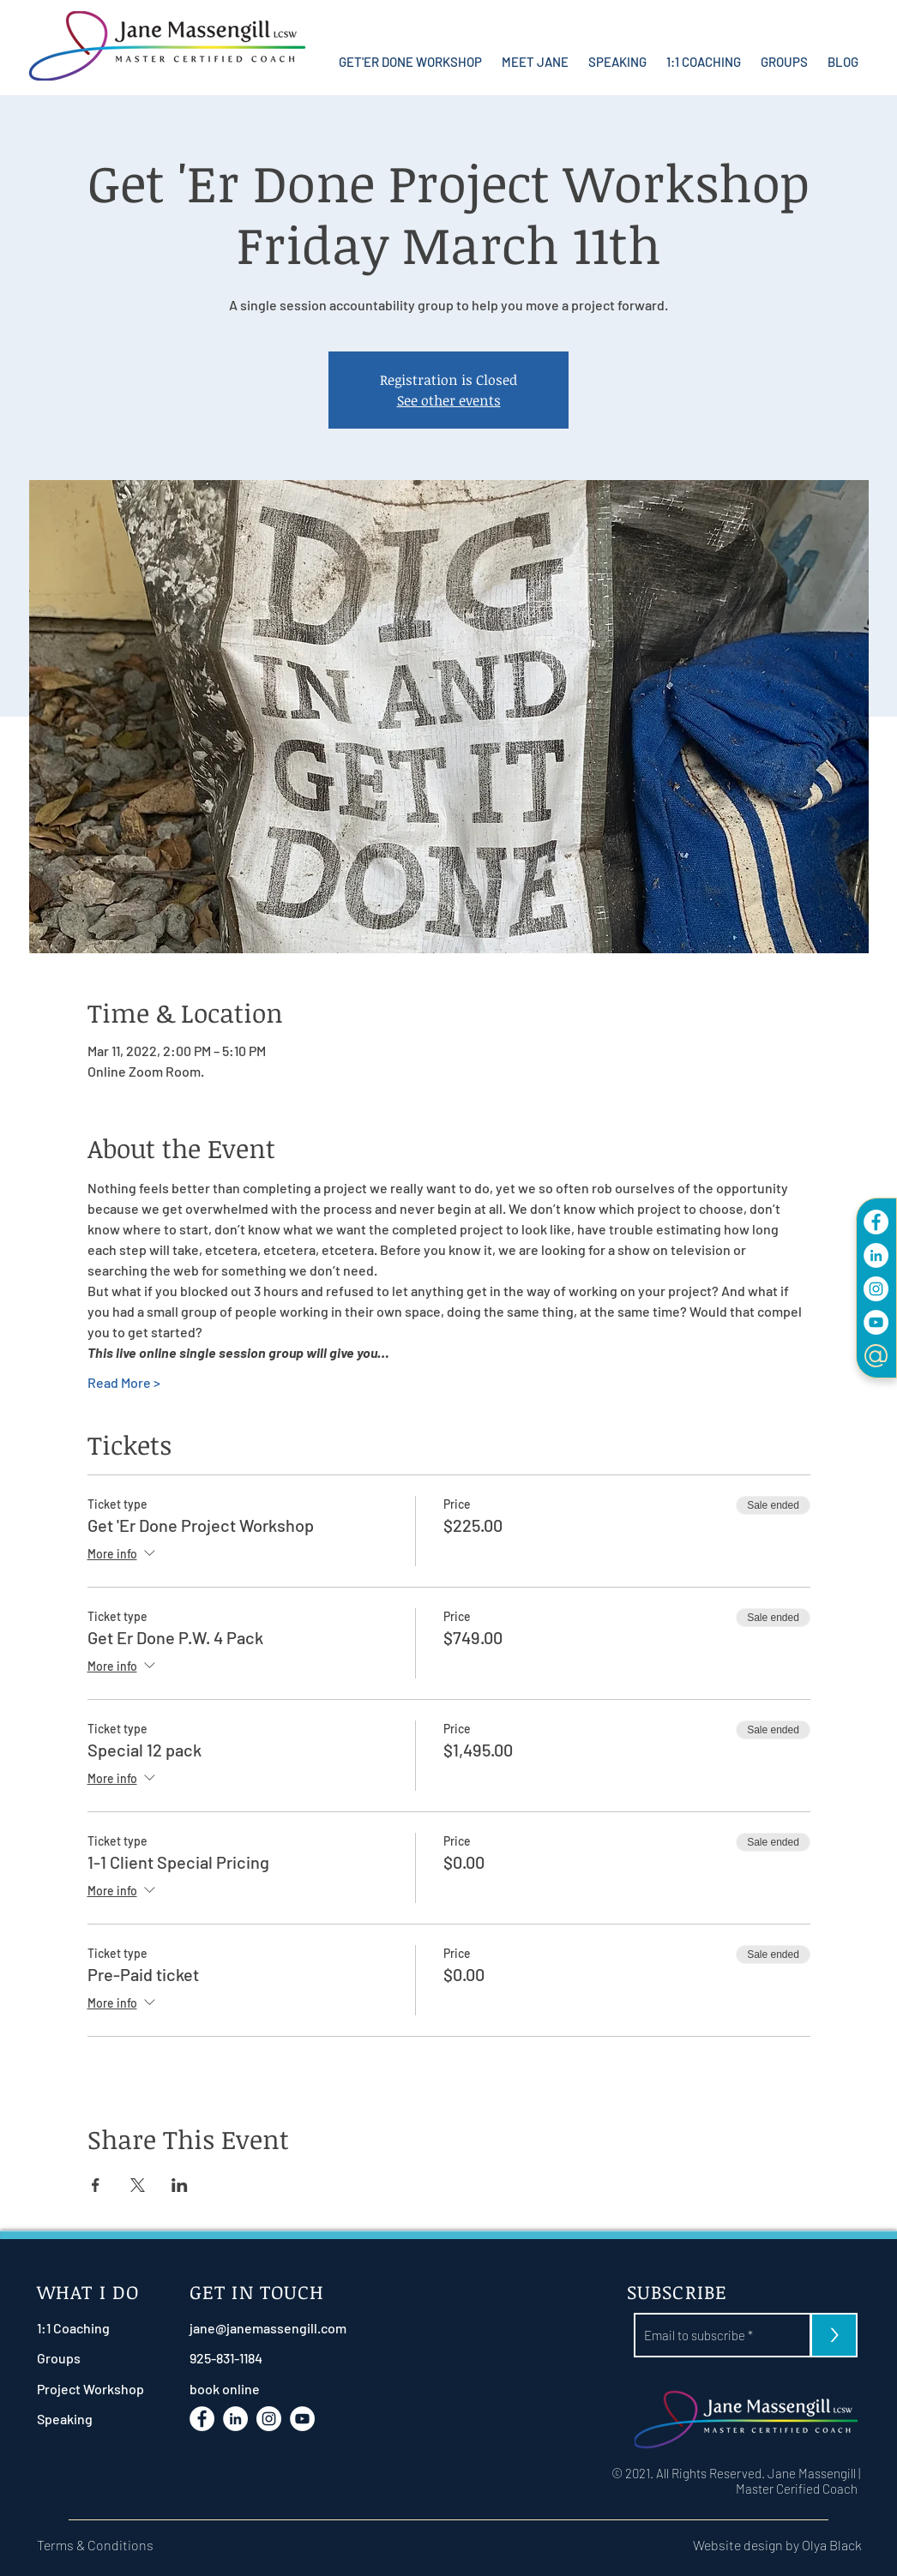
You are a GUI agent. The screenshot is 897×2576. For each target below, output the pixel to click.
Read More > (123, 1382)
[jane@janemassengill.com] (268, 2328)
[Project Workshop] (90, 2389)
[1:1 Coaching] (82, 2328)
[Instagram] (876, 1288)
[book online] (267, 2389)
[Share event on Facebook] (95, 2185)
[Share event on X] (137, 2185)
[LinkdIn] (876, 1255)
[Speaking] (82, 2419)
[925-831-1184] (267, 2358)
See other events (449, 400)
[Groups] (82, 2358)
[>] (834, 2335)
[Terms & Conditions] (104, 2545)
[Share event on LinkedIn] (180, 2185)
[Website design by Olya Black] (748, 2545)
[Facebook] (876, 1222)
